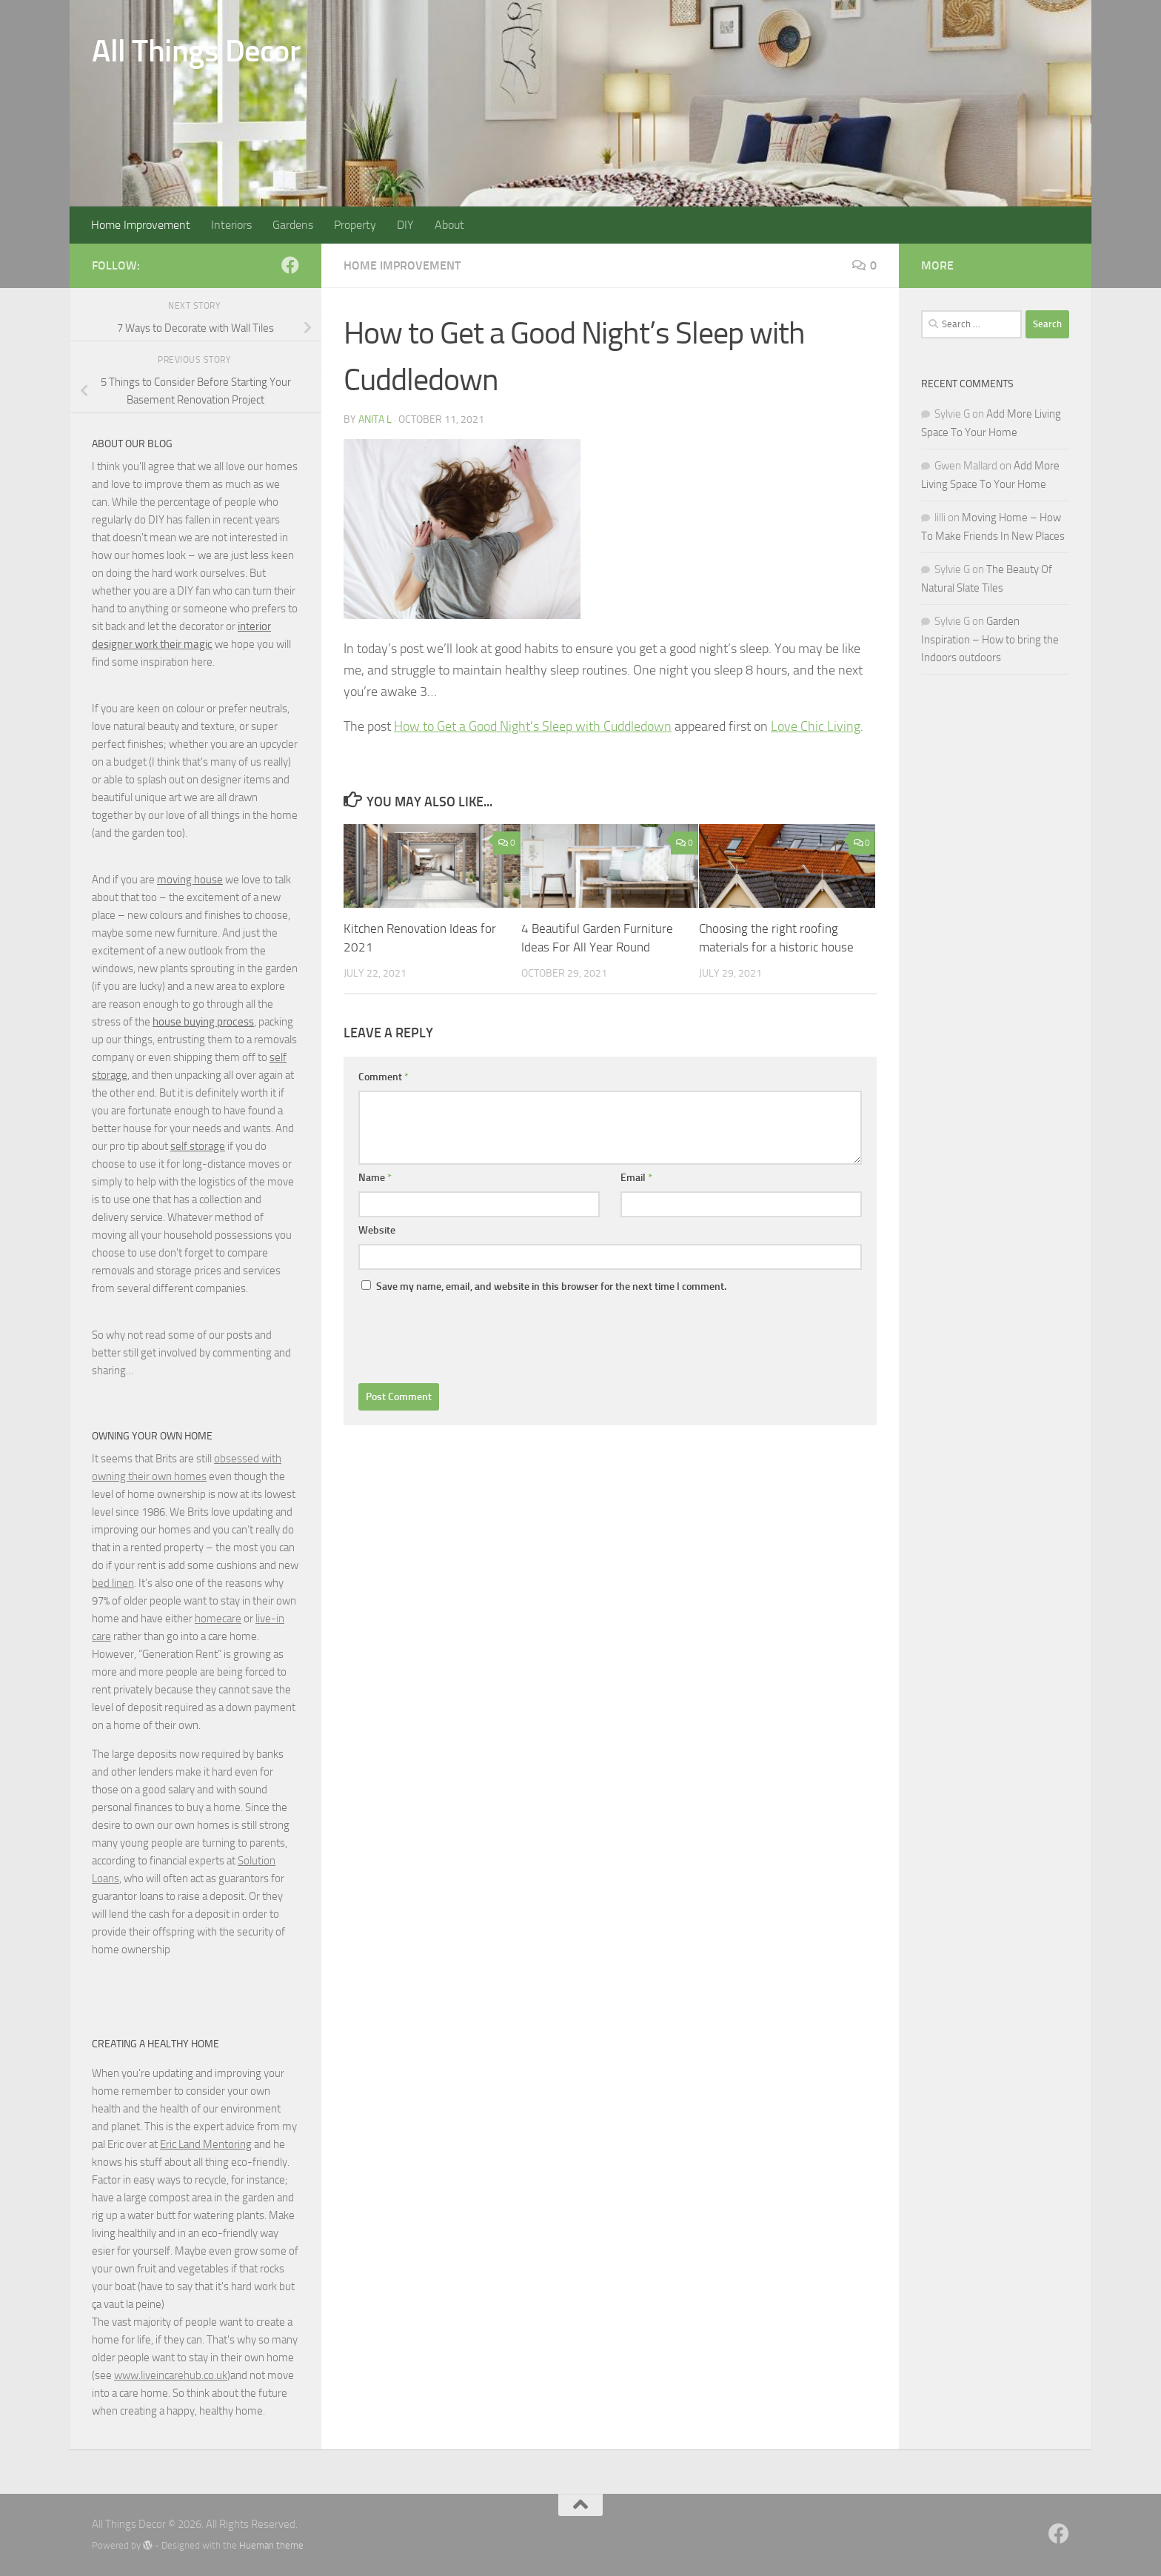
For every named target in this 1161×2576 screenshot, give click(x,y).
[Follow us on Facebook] (290, 265)
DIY (405, 225)
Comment (383, 1077)
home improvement (402, 265)
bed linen (113, 1583)
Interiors (231, 225)
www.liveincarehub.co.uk (170, 2375)
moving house (190, 879)
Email (636, 1177)
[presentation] (470, 1339)
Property (355, 225)
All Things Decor (196, 51)
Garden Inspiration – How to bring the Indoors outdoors (990, 639)
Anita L (375, 419)
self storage (197, 1146)
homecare (218, 1618)
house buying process (203, 1021)
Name (375, 1177)
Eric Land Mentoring (206, 2144)
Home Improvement (140, 225)
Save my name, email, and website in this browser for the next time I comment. (551, 1286)
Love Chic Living (815, 726)
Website (376, 1230)
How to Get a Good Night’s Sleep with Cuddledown (533, 726)
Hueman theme (271, 2545)
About (449, 225)
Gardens (292, 225)
